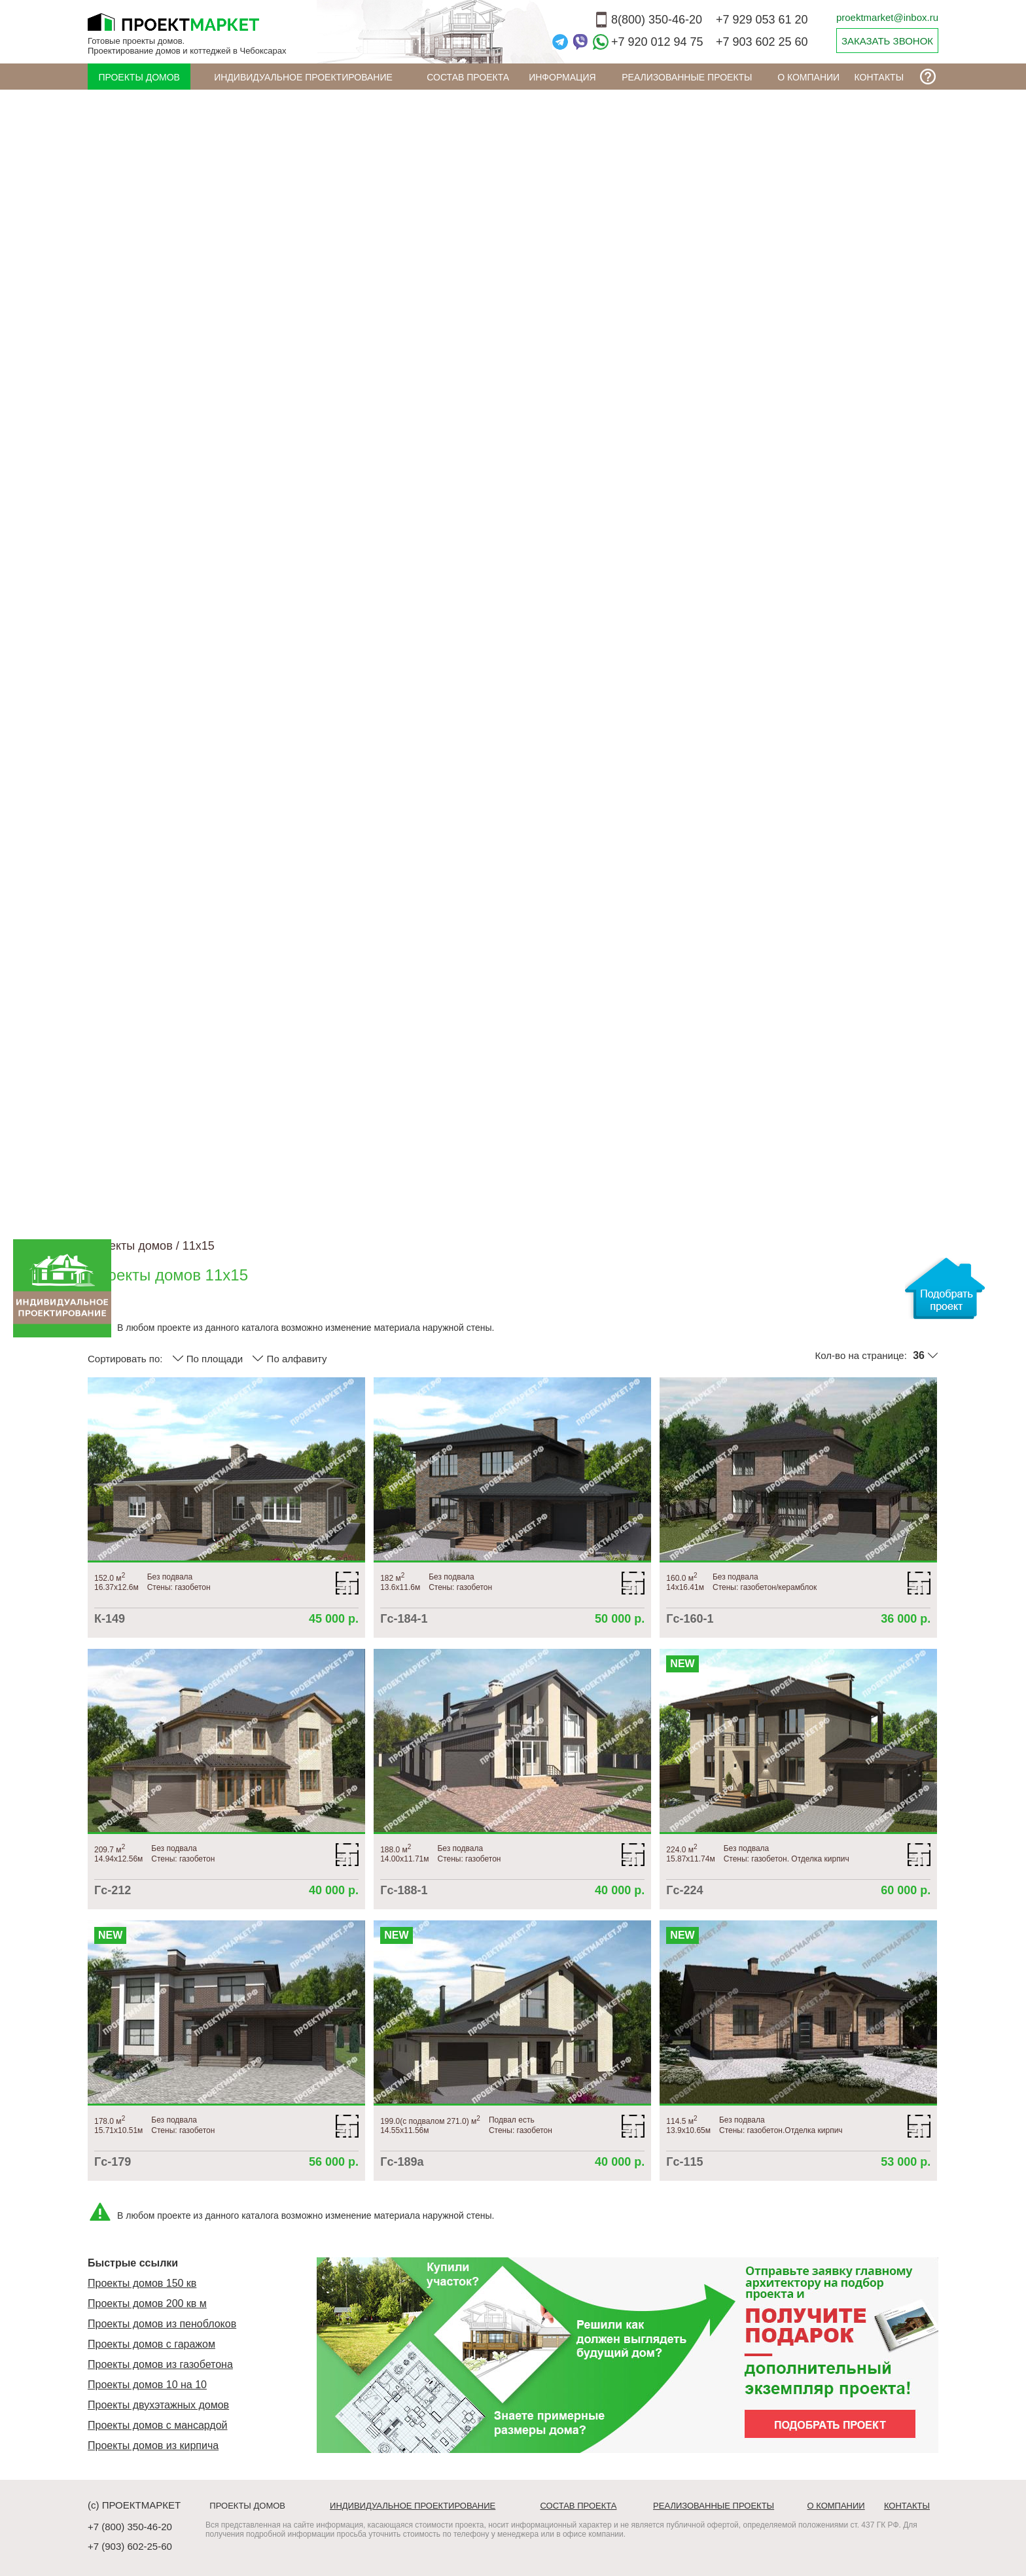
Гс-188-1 (403, 1890)
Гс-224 (684, 1890)
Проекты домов (139, 77)
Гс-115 (684, 2161)
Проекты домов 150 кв (142, 2283)
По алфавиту (289, 1358)
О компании (808, 77)
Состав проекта (468, 77)
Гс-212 (112, 1890)
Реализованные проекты (687, 77)
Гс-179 (112, 2161)
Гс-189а (401, 2161)
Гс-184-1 (403, 1618)
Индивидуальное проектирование (303, 77)
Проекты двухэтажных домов (158, 2404)
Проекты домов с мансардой (158, 2425)
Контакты (879, 77)
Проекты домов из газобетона (160, 2364)
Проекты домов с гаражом (151, 2344)
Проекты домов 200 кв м (147, 2303)
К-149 (109, 1618)
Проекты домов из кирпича (153, 2445)
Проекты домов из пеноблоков (162, 2323)
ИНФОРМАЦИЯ (562, 77)
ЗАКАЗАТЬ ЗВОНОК (887, 40)
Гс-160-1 (689, 1618)
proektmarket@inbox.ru (887, 17)
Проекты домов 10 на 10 (147, 2384)
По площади (207, 1358)
